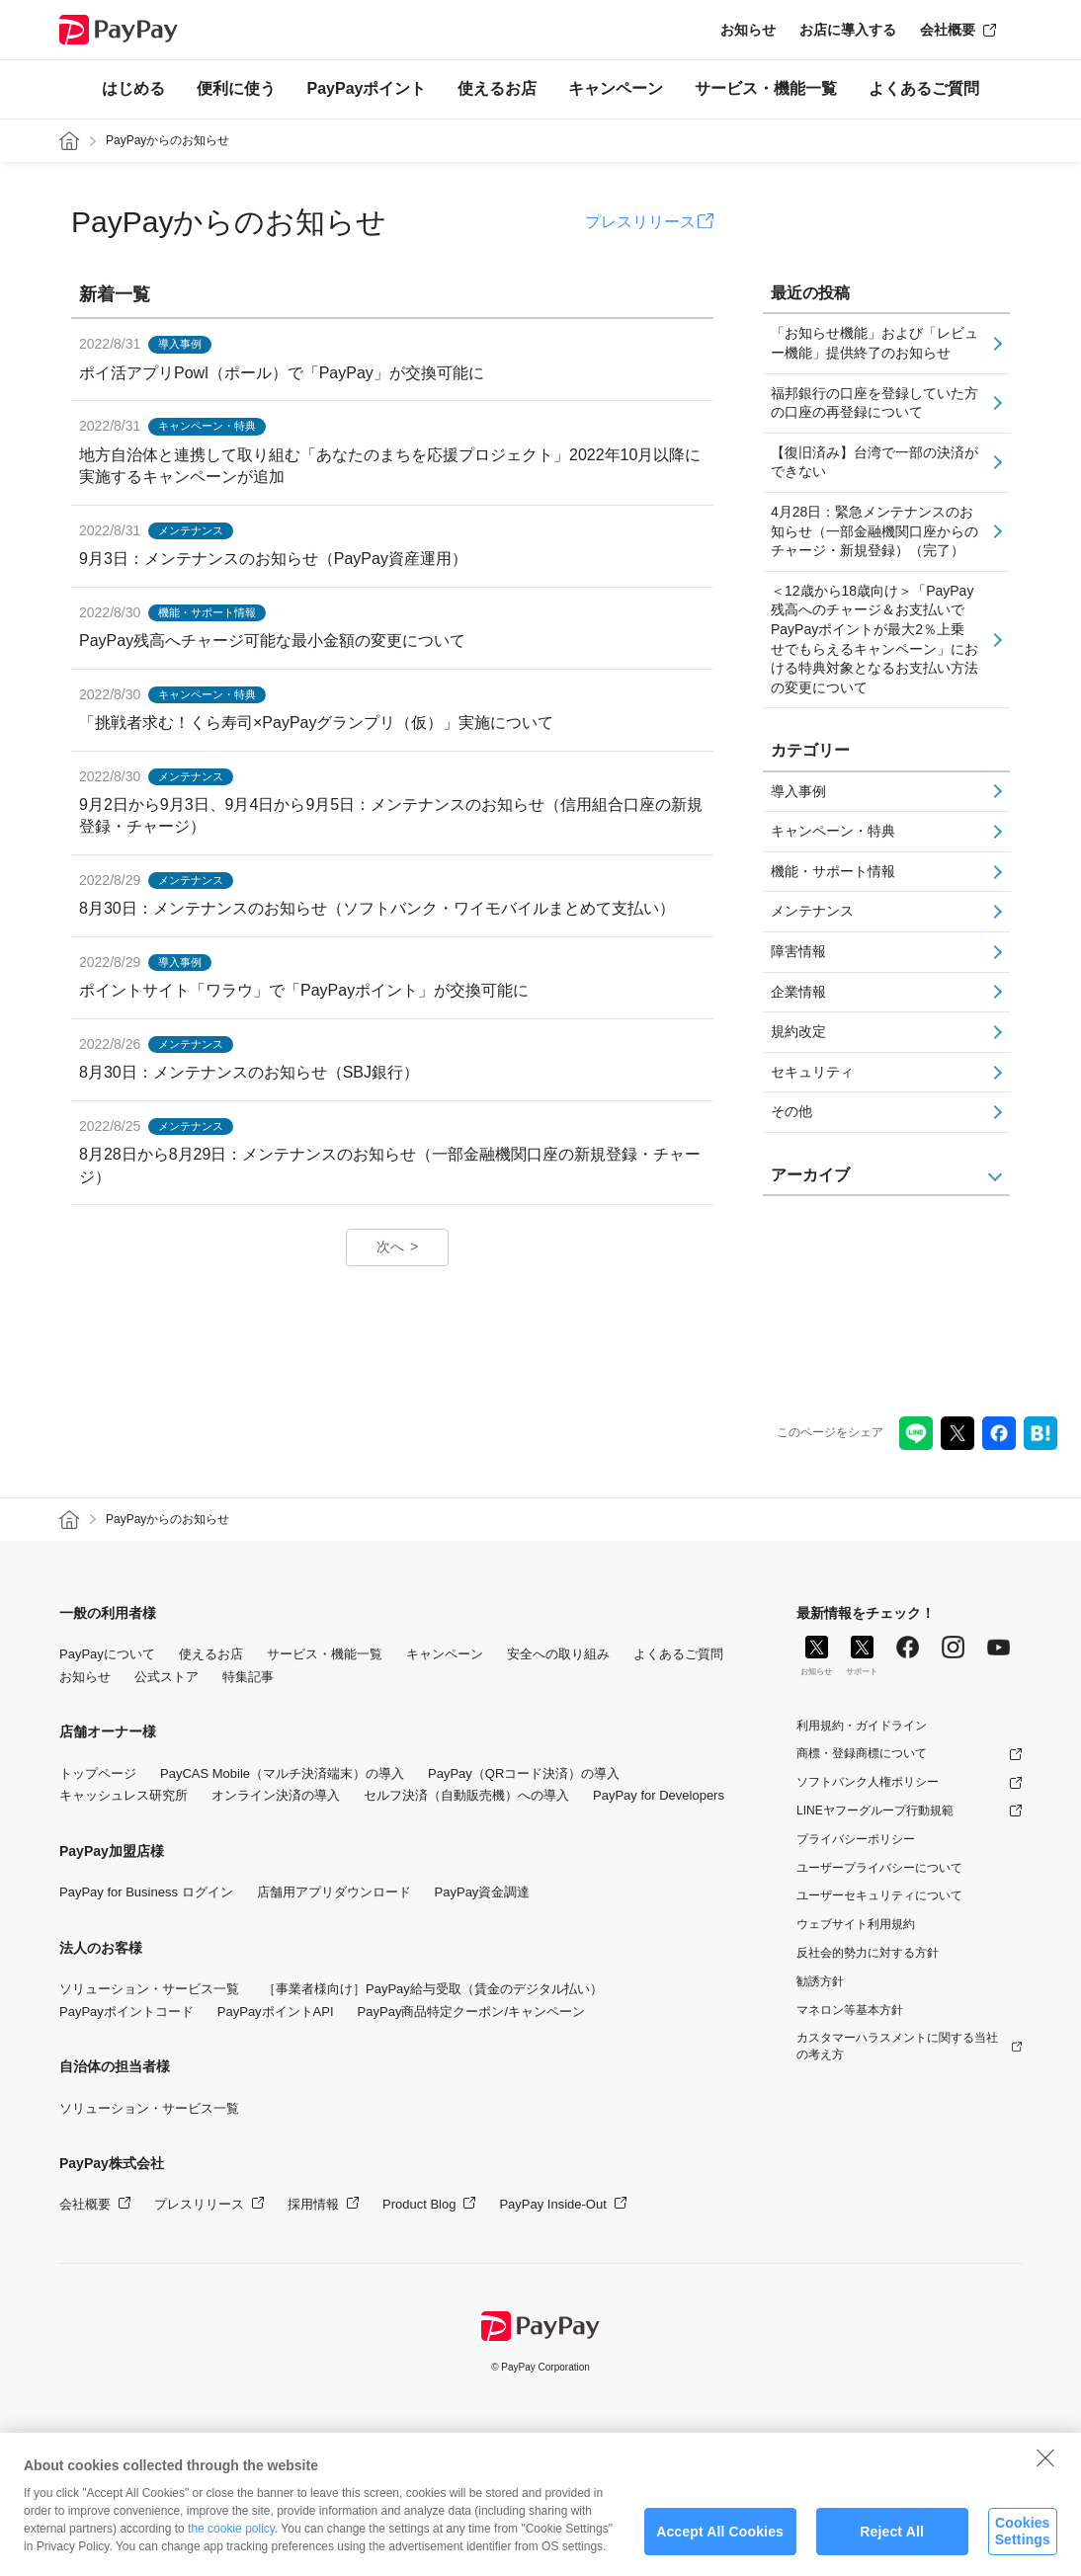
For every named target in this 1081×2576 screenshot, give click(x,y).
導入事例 (798, 791)
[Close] (1045, 2478)
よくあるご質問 (924, 88)
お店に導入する (847, 30)
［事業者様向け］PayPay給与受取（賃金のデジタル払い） (433, 1988)
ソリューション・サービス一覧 (149, 1988)
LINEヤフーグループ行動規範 (875, 1810)
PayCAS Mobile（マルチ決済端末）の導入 (282, 1773)
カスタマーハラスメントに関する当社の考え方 (897, 2046)
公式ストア (166, 1676)
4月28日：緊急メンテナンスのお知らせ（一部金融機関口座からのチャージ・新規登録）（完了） (874, 531)
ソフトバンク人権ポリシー (867, 1782)
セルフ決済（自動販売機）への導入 (466, 1795)
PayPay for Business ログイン (146, 1892)
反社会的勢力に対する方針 (867, 1953)
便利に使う (236, 88)
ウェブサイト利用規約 (855, 1924)
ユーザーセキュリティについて (879, 1895)
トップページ (97, 1773)
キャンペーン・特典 (833, 831)
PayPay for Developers (658, 1795)
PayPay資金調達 (483, 1892)
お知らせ (748, 30)
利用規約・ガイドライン (861, 1725)
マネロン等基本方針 (849, 2010)
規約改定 (798, 1031)
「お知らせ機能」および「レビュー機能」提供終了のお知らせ (874, 343)
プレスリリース (640, 221)
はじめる (133, 88)
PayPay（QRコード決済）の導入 (524, 1773)
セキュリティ (812, 1072)
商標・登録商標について (861, 1753)
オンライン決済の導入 (275, 1795)
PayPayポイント (367, 88)
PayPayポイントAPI (275, 2011)
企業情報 (798, 992)
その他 (791, 1111)
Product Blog (419, 2204)
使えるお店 (497, 88)
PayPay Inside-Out (552, 2204)
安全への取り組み (558, 1654)
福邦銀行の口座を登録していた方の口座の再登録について (874, 403)
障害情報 (798, 951)
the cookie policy (231, 2549)
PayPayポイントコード (126, 2011)
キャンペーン (615, 88)
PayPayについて (107, 1654)
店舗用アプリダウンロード (334, 1892)
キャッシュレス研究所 (123, 1795)
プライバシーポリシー (855, 1839)
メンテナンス (812, 911)
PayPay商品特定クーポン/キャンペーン (471, 2011)
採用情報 (313, 2204)
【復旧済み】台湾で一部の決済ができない (874, 462)
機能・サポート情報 (833, 871)
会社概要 (947, 30)
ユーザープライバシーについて (879, 1868)
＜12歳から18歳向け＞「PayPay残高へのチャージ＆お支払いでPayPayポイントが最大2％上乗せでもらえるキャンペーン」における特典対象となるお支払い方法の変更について (874, 639)
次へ (390, 1246)
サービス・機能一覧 (766, 88)
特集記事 (248, 1676)
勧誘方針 (820, 1981)
